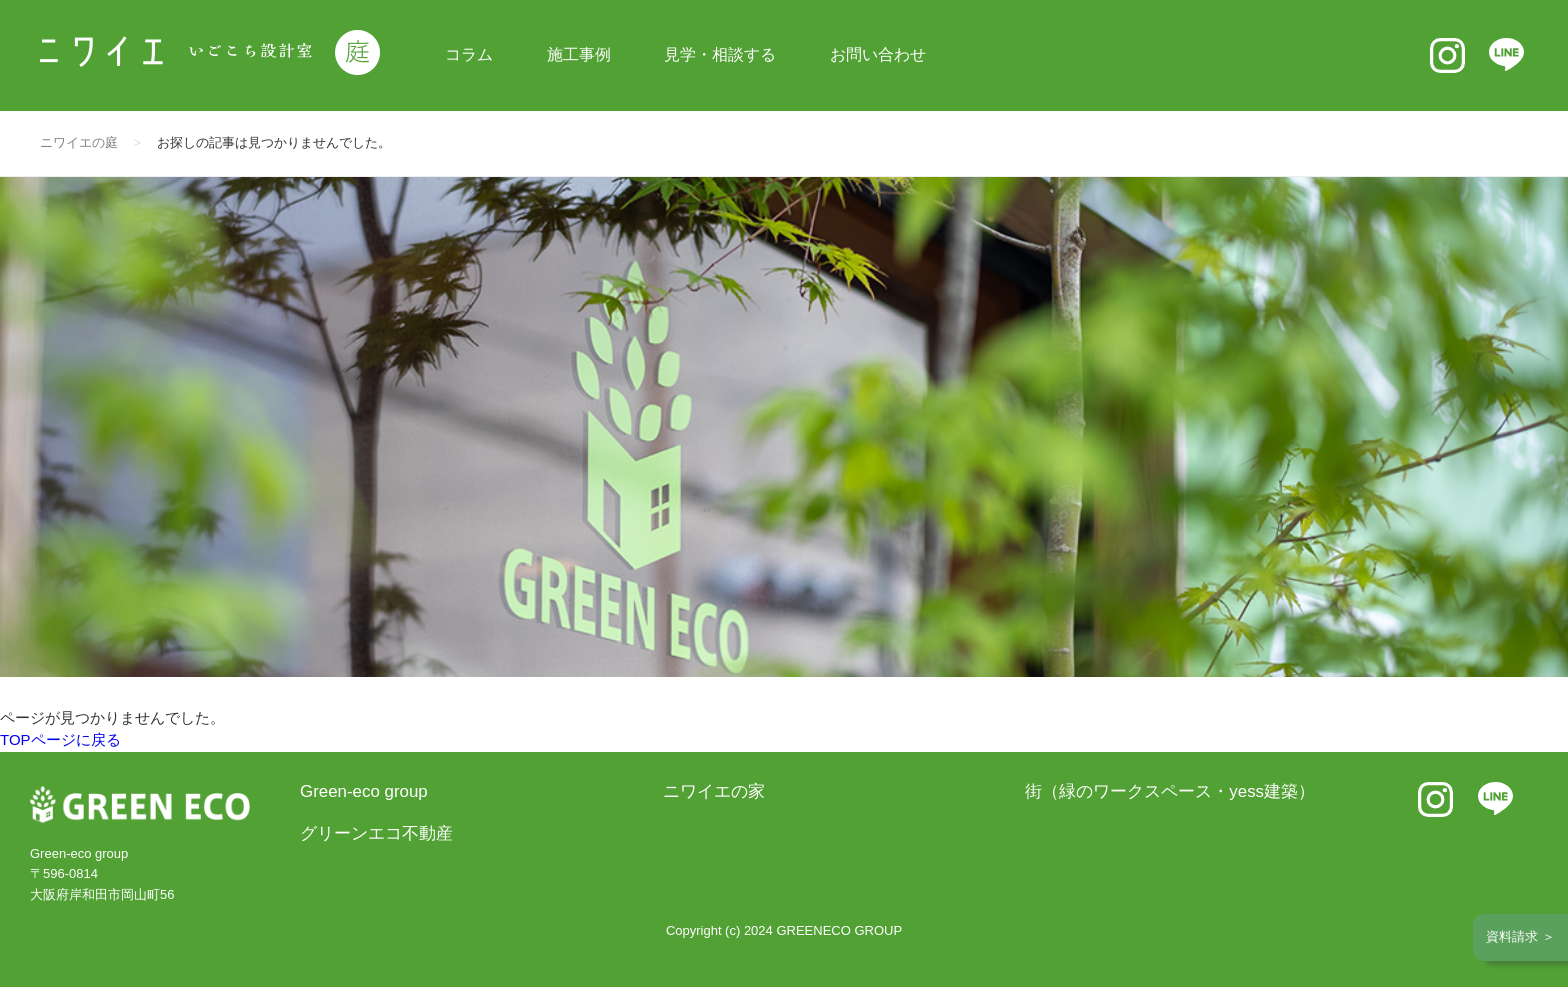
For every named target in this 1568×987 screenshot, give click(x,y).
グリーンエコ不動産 (376, 833)
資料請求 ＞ (1520, 936)
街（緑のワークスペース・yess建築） (1170, 791)
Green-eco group (364, 791)
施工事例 (579, 54)
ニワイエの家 (714, 791)
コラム (469, 54)
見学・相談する (720, 54)
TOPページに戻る (60, 739)
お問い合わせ (878, 54)
